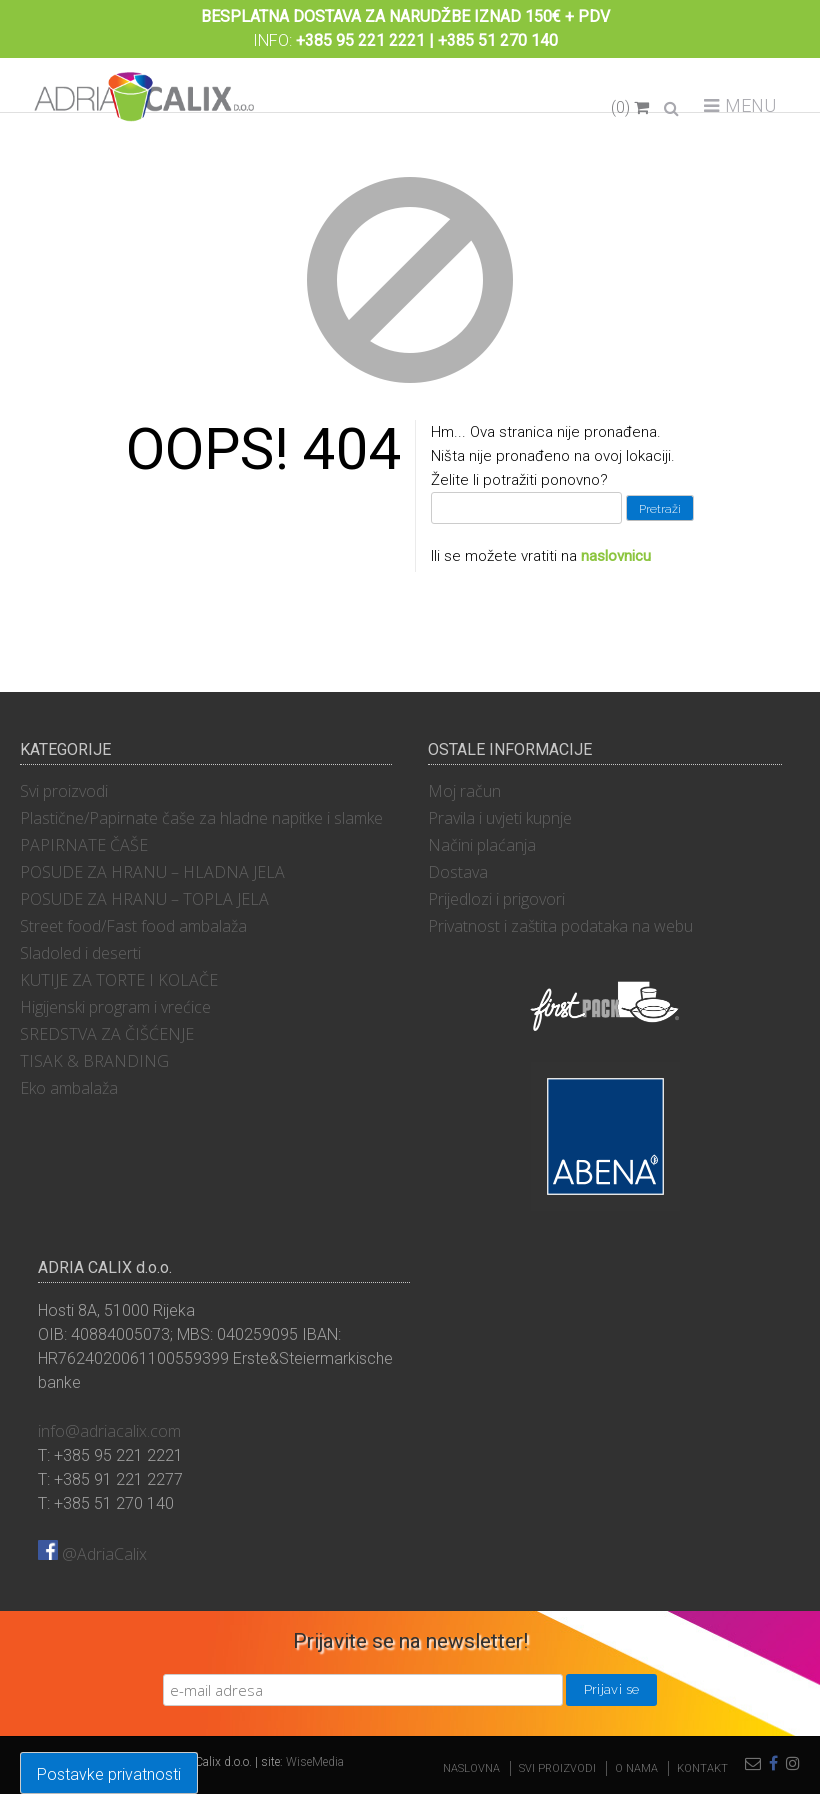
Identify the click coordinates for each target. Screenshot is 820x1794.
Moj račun (464, 791)
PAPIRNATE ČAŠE (84, 845)
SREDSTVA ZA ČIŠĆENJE (107, 1034)
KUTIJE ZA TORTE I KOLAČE (119, 980)
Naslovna (471, 1768)
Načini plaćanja (482, 845)
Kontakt (702, 1768)
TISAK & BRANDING (94, 1061)
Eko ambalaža (69, 1088)
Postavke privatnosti (109, 1774)
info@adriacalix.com (109, 1431)
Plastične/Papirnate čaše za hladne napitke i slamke (201, 818)
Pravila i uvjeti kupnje (500, 818)
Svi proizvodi (64, 791)
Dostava (458, 872)
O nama (636, 1768)
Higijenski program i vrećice (115, 1007)
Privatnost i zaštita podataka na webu (560, 926)
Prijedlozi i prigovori (496, 899)
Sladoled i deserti (80, 953)
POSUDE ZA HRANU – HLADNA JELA (152, 872)
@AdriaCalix (92, 1554)
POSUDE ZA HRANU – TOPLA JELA (144, 899)
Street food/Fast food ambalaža (133, 926)
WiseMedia (315, 1762)
